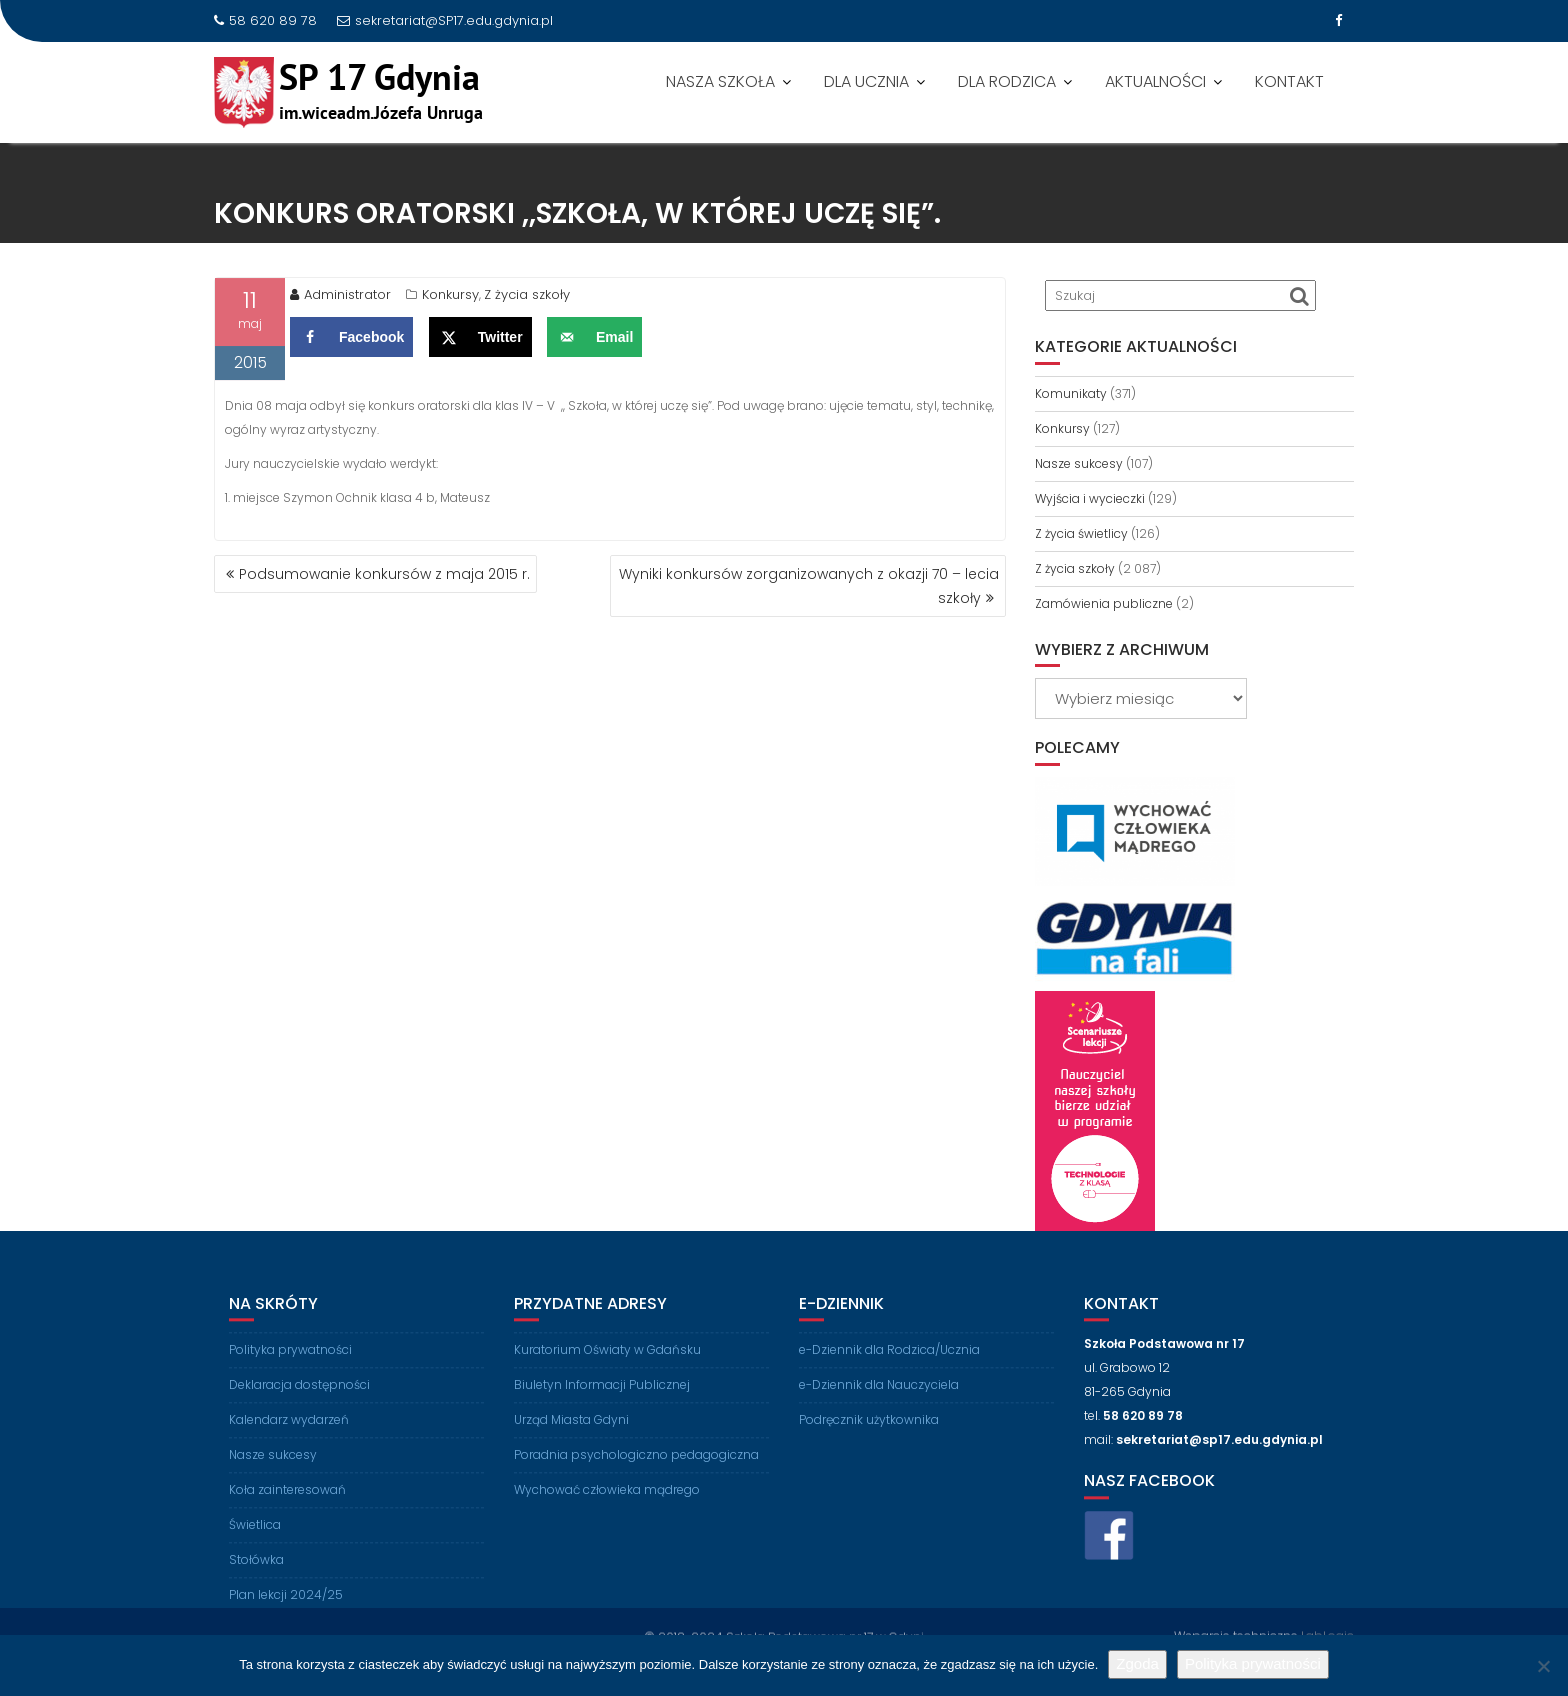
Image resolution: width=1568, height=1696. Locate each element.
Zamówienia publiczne (1104, 603)
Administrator (340, 298)
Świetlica (255, 1538)
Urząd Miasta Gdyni (571, 1433)
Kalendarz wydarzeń (289, 1433)
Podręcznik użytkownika (869, 1433)
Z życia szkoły (527, 298)
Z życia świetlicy (1081, 533)
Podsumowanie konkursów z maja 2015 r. (384, 574)
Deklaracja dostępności (299, 1398)
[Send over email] (594, 341)
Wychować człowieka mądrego (607, 1503)
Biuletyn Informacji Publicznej (602, 1398)
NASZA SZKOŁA (720, 81)
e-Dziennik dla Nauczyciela (879, 1398)
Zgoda (1137, 1663)
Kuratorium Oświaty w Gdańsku (607, 1363)
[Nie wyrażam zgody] (1543, 1666)
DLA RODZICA (1007, 81)
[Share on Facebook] (351, 341)
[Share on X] (480, 341)
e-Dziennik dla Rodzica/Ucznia (889, 1363)
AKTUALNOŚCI (1155, 81)
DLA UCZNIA (866, 81)
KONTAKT (1289, 81)
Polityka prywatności (290, 1363)
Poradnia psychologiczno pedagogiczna (636, 1468)
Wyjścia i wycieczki (1090, 498)
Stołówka (256, 1573)
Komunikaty (1071, 393)
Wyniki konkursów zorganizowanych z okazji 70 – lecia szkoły (809, 586)
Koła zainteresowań (287, 1503)
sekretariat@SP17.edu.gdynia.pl (445, 20)
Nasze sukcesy (1079, 463)
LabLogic (1327, 1633)
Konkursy (450, 298)
